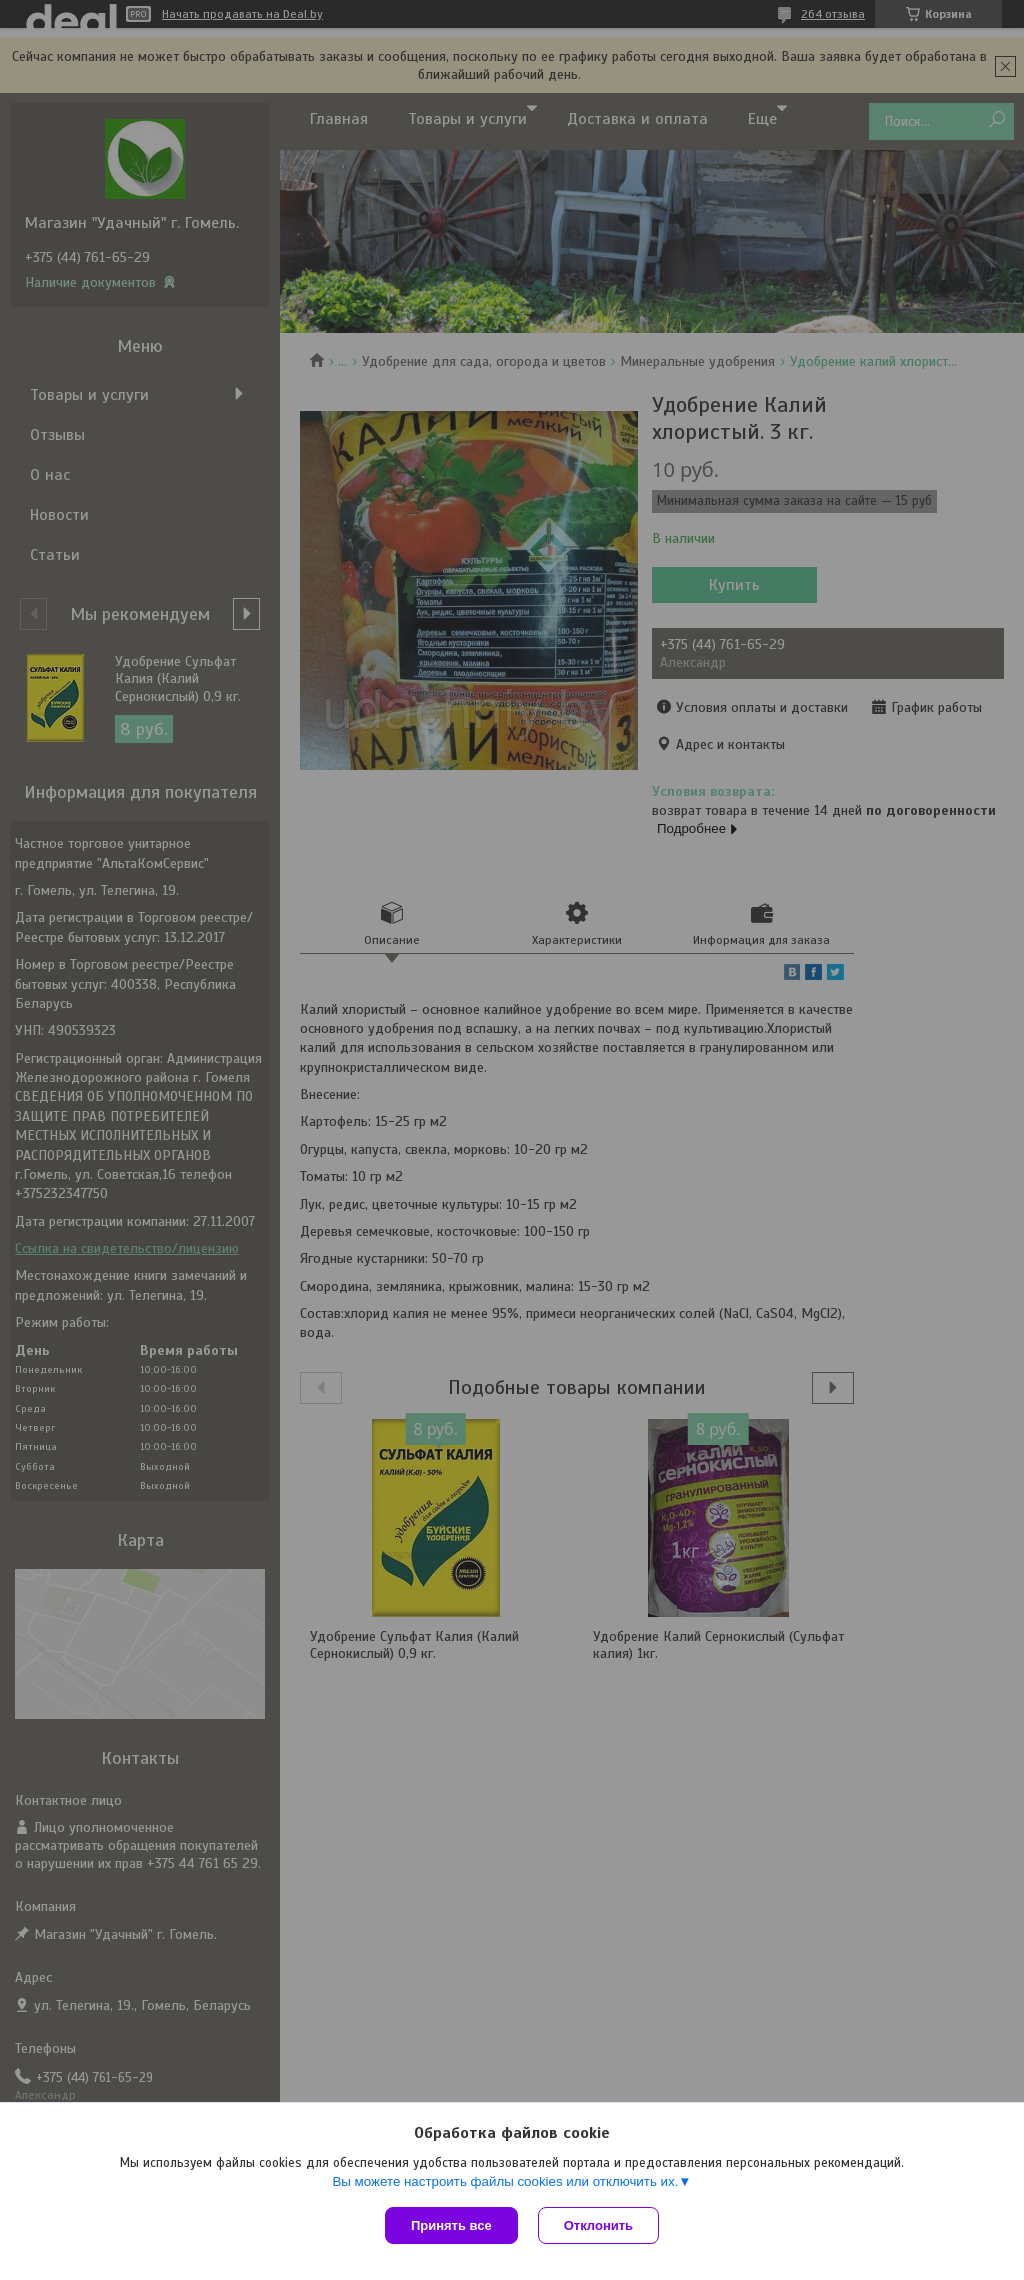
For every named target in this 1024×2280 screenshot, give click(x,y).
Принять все (451, 2225)
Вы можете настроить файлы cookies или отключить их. (505, 2181)
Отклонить (598, 2225)
